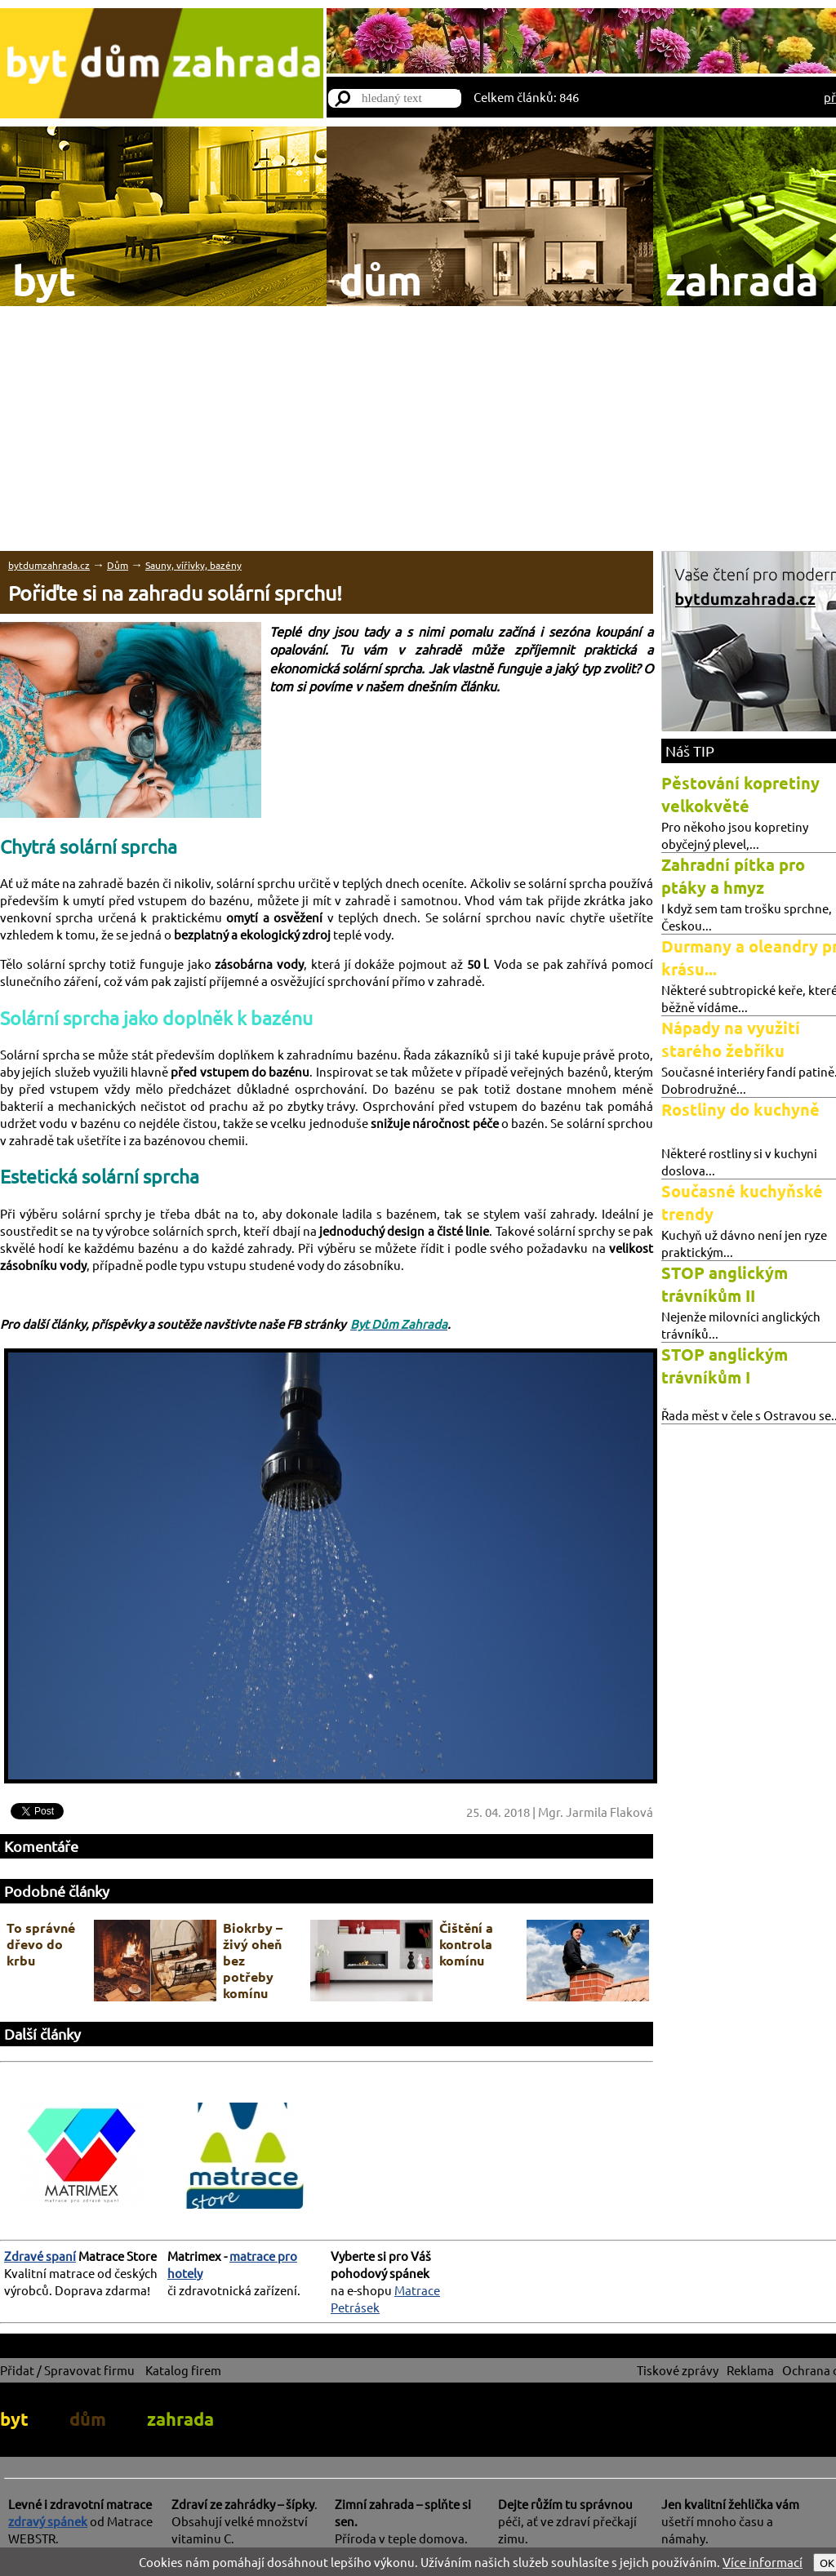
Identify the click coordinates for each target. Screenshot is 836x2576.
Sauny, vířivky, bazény (193, 564)
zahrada (180, 2419)
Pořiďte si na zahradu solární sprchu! (175, 593)
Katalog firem (183, 2370)
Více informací (763, 2561)
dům (87, 2419)
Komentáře (41, 1845)
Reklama (750, 2370)
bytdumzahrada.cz (49, 564)
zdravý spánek (47, 2521)
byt (14, 2419)
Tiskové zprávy (677, 2370)
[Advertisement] (418, 428)
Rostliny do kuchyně (740, 1109)
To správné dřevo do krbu (41, 1944)
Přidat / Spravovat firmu (67, 2370)
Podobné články (56, 1890)
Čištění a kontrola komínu (466, 1944)
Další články (42, 2033)
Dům (117, 564)
